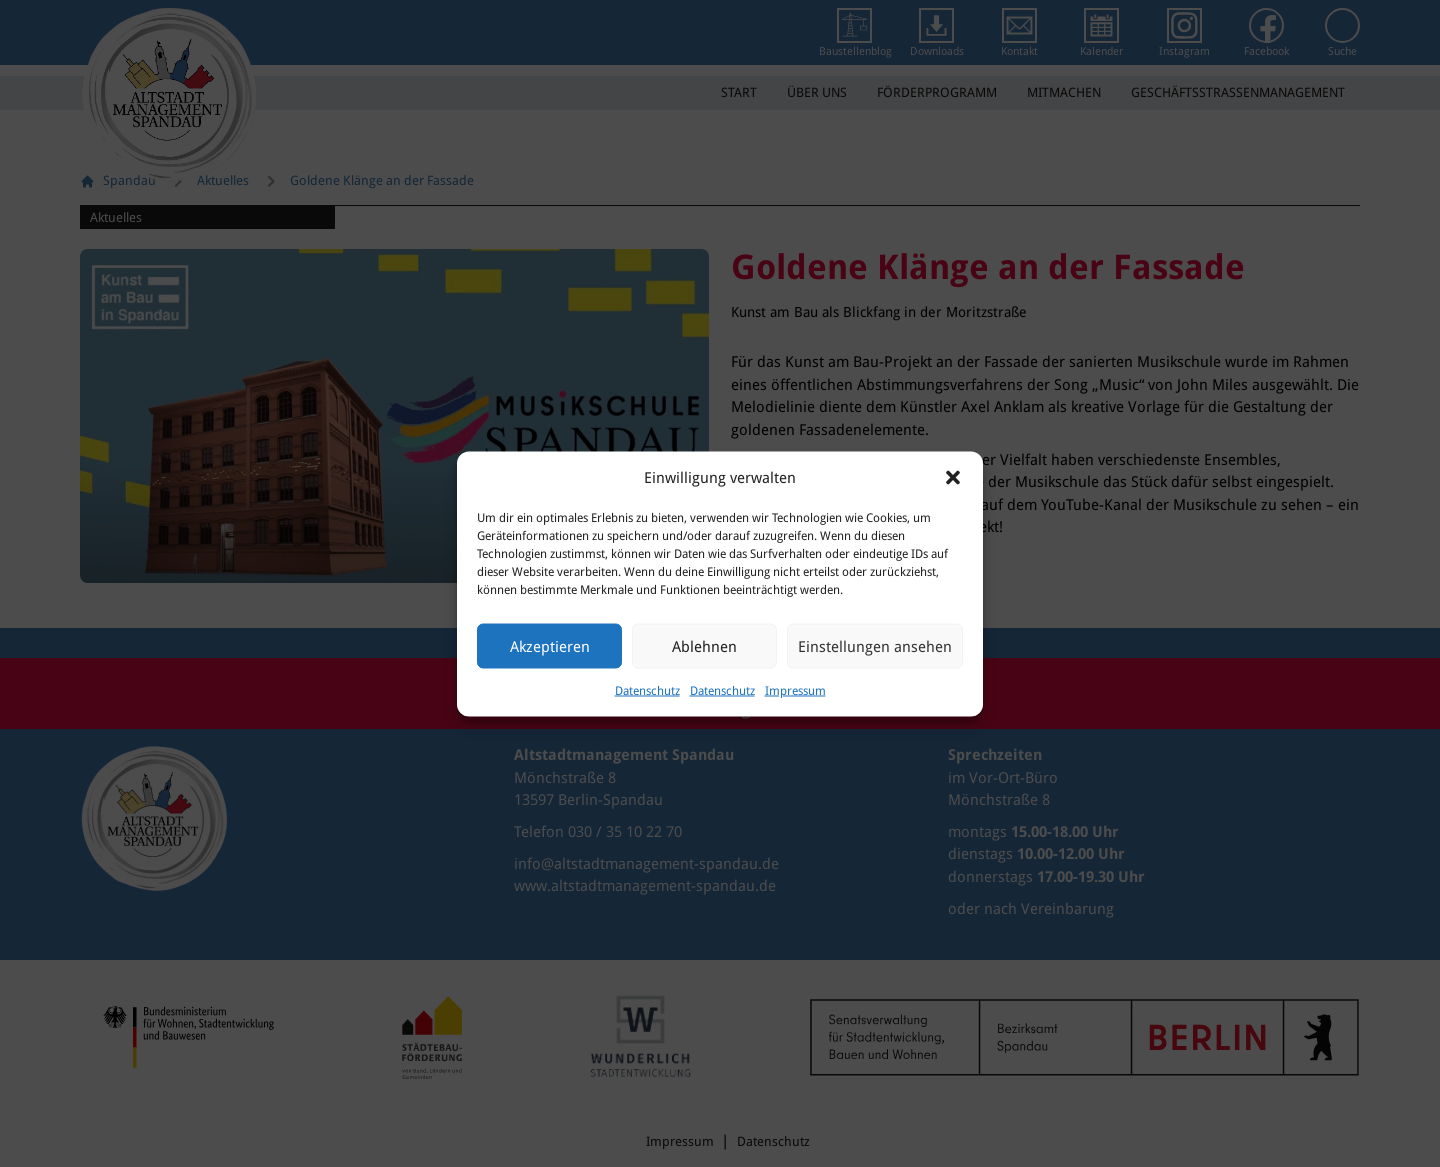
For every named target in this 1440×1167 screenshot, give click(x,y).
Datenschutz (647, 691)
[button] (953, 477)
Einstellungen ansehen (875, 646)
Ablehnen (704, 646)
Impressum (795, 691)
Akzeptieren (550, 646)
